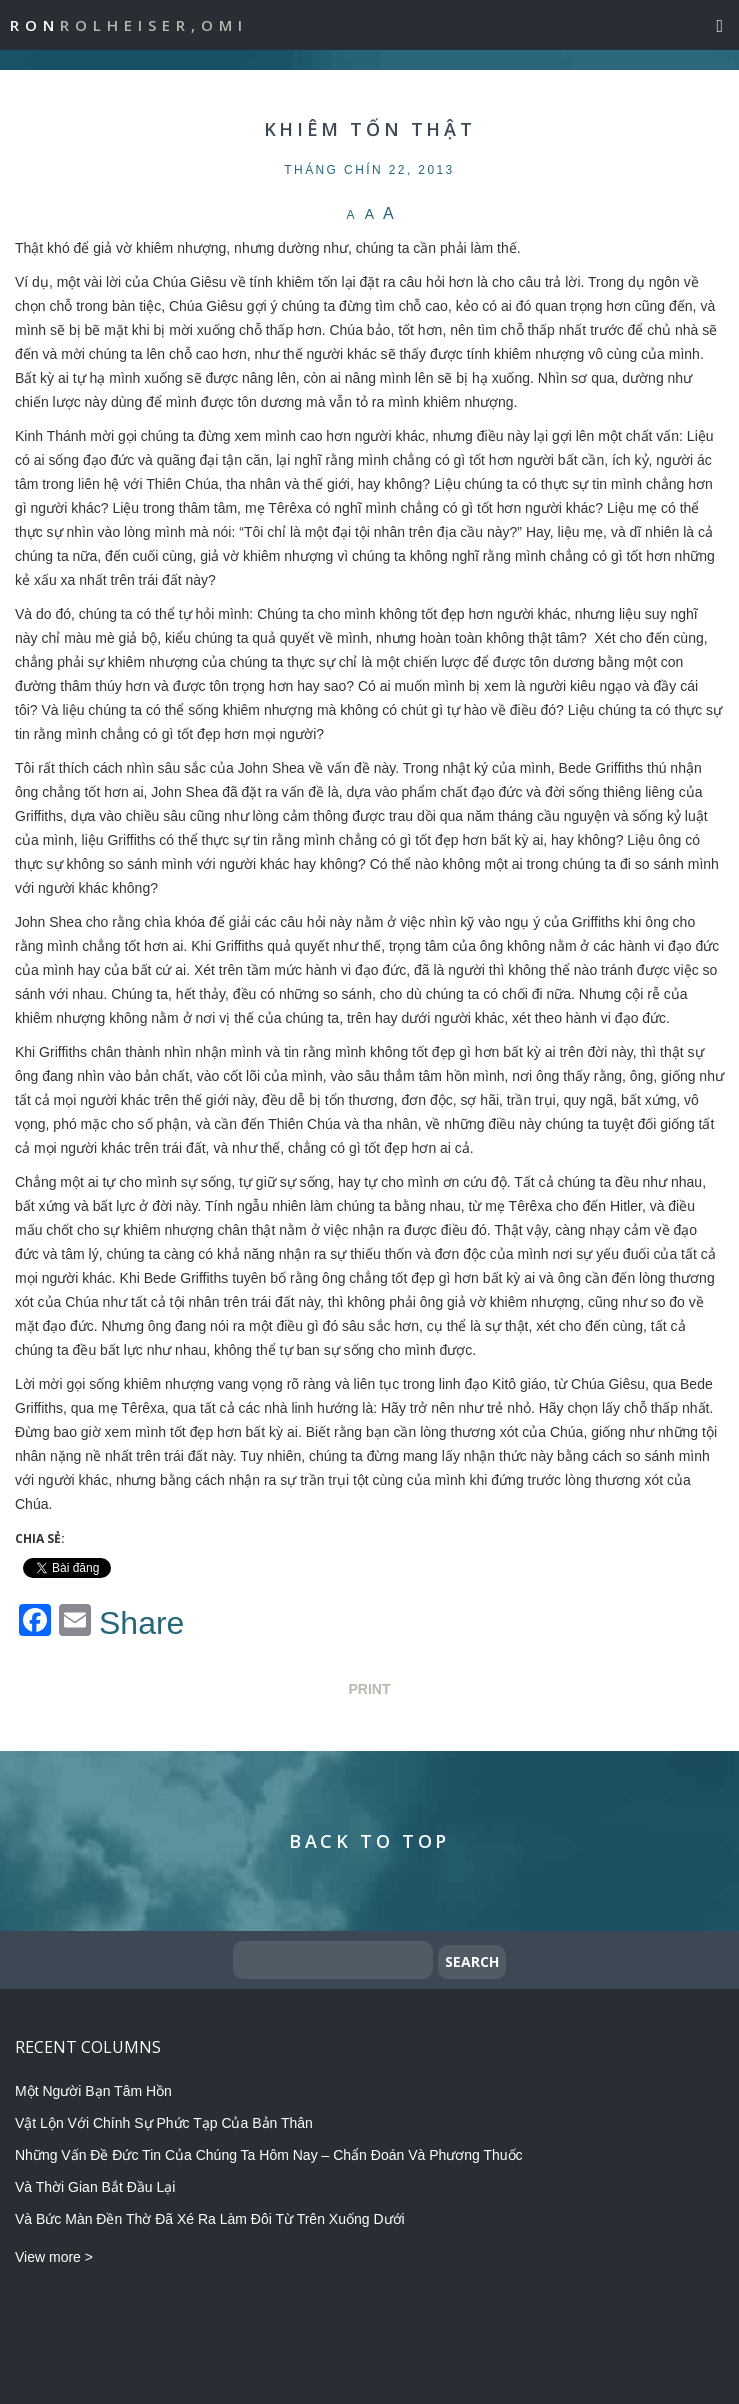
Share (141, 1623)
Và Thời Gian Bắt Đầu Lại (95, 2187)
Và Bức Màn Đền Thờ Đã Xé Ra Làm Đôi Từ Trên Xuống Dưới (210, 2219)
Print (370, 1689)
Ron (129, 25)
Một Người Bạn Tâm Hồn (93, 2091)
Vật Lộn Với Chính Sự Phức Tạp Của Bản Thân (164, 2123)
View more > (54, 2257)
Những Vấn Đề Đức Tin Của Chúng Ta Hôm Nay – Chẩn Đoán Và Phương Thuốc (269, 2155)
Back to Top (369, 1841)
